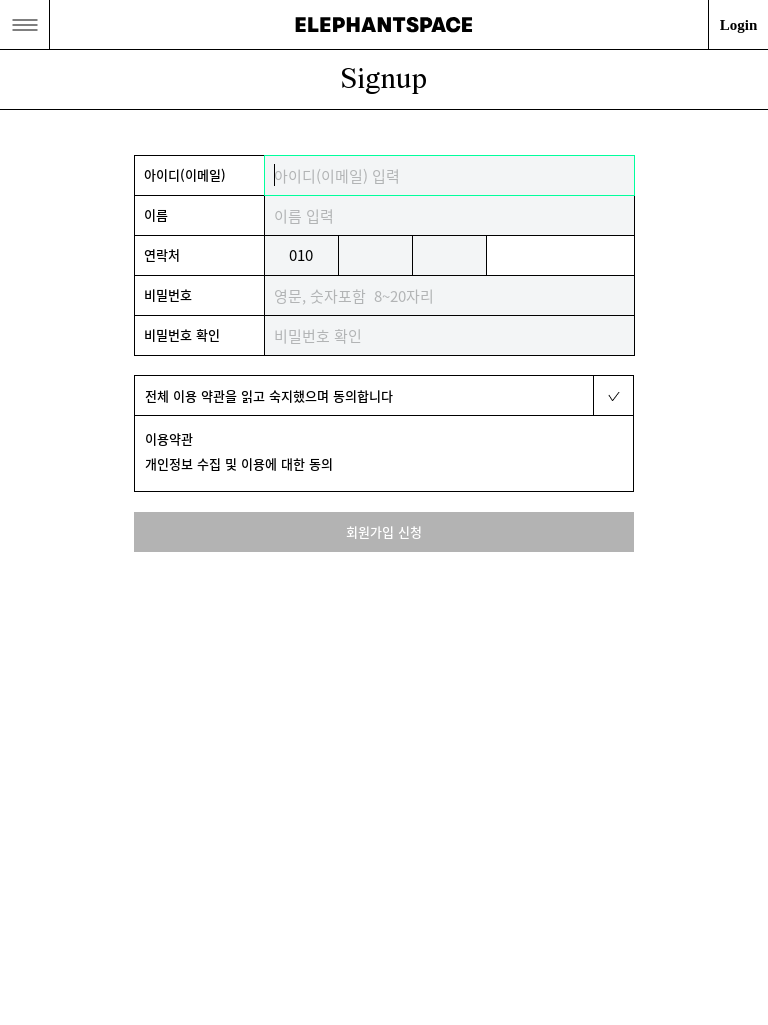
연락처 (162, 254)
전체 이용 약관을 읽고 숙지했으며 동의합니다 (269, 395)
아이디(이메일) (185, 174)
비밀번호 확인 (182, 334)
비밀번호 (168, 294)
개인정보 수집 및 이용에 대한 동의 (239, 463)
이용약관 (169, 438)
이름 (156, 214)
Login (739, 25)
